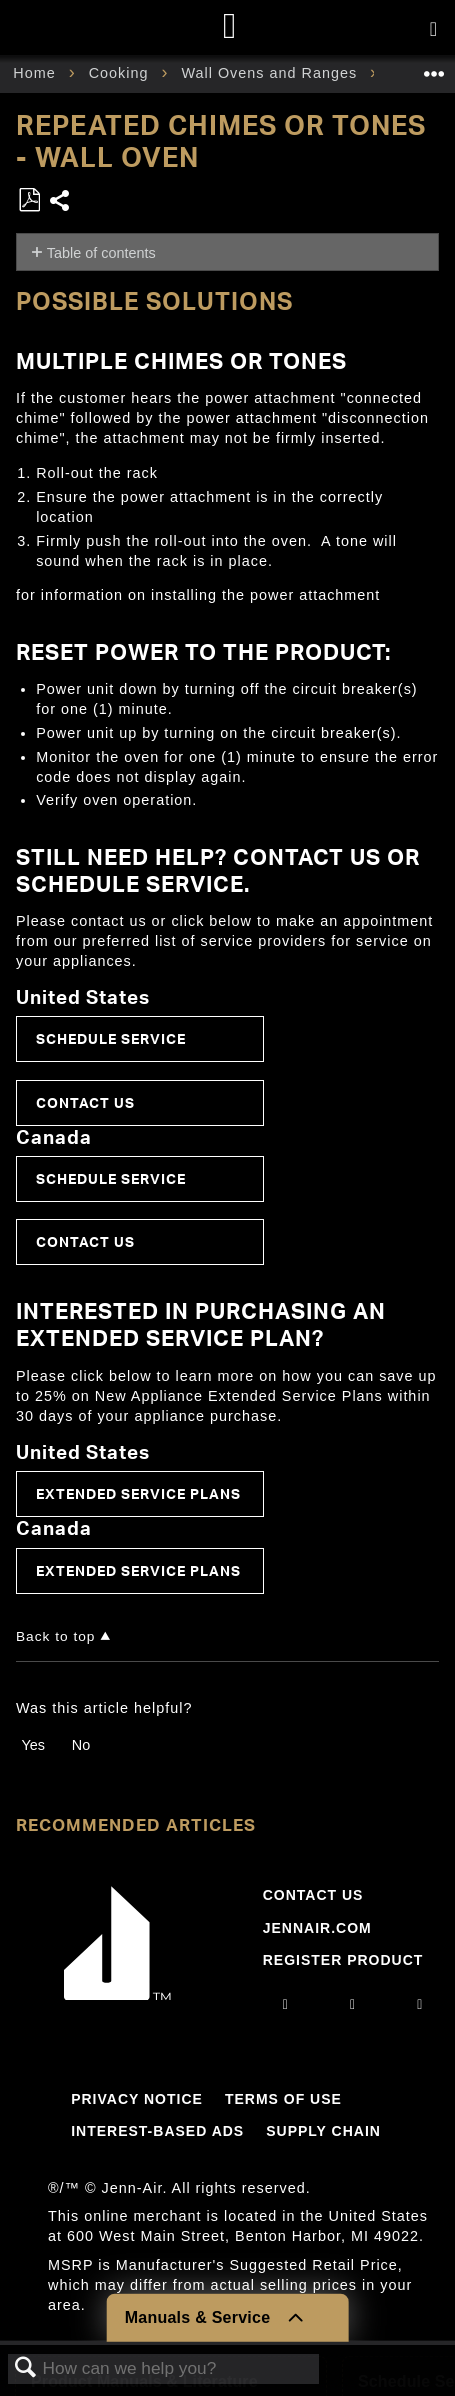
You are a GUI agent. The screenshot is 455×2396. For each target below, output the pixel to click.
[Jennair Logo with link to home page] (118, 1995)
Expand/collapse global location (434, 67)
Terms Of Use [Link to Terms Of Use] (283, 2099)
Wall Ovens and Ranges (271, 73)
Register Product (343, 1960)
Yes (32, 1745)
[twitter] (420, 2004)
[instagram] (286, 2004)
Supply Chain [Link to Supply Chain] (323, 2131)
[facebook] (353, 2004)
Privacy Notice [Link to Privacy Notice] (137, 2099)
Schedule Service (111, 1038)
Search (26, 2368)
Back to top (55, 1636)
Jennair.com (317, 1928)
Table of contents (101, 253)
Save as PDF (29, 200)
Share (60, 202)
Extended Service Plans (138, 1493)
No (81, 1745)
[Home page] (230, 27)
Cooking (121, 73)
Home (36, 73)
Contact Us (85, 1102)
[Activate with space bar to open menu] (433, 30)
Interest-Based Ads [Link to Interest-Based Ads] (157, 2131)
